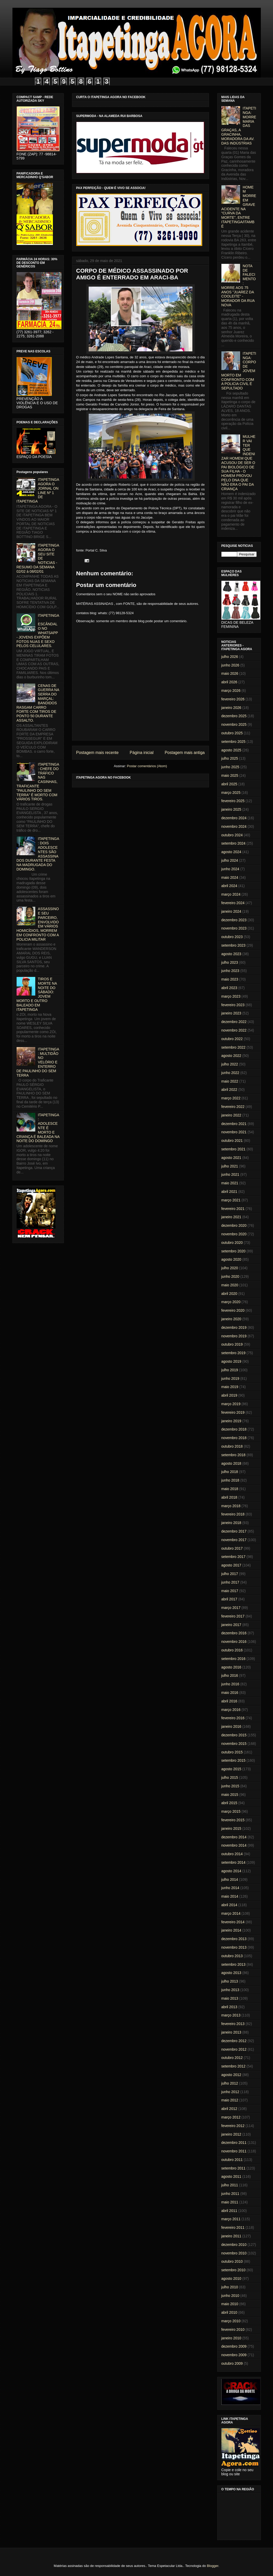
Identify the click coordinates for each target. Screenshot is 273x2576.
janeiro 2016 (231, 1726)
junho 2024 (230, 869)
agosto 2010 (231, 2278)
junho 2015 (230, 1786)
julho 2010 (229, 2287)
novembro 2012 (234, 2049)
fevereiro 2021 (233, 1209)
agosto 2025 (231, 750)
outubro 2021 (232, 1140)
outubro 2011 (232, 2160)
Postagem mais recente (97, 752)
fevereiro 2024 (233, 903)
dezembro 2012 (234, 2041)
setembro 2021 (233, 1149)
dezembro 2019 (234, 1327)
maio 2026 (229, 673)
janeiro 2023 (231, 1013)
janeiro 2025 (231, 809)
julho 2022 (229, 1064)
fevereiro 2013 (233, 2024)
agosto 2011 (231, 2176)
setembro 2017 (233, 1557)
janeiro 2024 (231, 911)
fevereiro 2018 (233, 1514)
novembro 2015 (234, 1743)
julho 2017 (229, 1574)
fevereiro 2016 (233, 1718)
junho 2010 (230, 2296)
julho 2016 (229, 1675)
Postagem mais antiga (185, 752)
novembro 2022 (234, 1030)
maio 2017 (229, 1591)
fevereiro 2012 (233, 2126)
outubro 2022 (232, 1039)
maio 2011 (229, 2202)
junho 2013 (230, 1990)
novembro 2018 (234, 1438)
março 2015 (231, 1811)
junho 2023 (230, 971)
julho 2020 (229, 1268)
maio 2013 (229, 1998)
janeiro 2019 (231, 1421)
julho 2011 (229, 2185)
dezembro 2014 (234, 1837)
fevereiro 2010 (233, 2329)
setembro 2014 (233, 1862)
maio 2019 (229, 1387)
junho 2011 (230, 2194)
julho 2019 (229, 1370)
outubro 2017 (232, 1548)
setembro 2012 (233, 2066)
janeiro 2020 (231, 1319)
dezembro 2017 (234, 1531)
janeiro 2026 (231, 708)
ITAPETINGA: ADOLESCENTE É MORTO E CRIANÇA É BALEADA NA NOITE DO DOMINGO (38, 1128)
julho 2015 (229, 1777)
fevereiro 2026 (233, 699)
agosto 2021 (231, 1158)
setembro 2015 (233, 1760)
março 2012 (231, 2117)
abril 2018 (229, 1497)
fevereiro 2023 (233, 1005)
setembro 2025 (233, 741)
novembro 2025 (234, 724)
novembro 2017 (234, 1540)
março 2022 (231, 1098)
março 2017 (231, 1608)
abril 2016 (229, 1701)
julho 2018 (229, 1472)
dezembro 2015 (234, 1735)
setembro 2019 (233, 1353)
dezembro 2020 (234, 1225)
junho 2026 (230, 665)
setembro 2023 (233, 945)
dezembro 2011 (234, 2142)
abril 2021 (229, 1191)
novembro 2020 (234, 1234)
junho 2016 (230, 1684)
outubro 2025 (232, 733)
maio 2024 (229, 877)
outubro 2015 (232, 1752)
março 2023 (231, 996)
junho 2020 (230, 1276)
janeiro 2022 (231, 1115)
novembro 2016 (234, 1641)
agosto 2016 (231, 1667)
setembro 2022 (233, 1047)
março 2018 (231, 1506)
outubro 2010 (232, 2261)
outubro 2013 (232, 1956)
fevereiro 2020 (233, 1310)
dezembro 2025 (234, 716)
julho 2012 (229, 2083)
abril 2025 (229, 784)
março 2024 (231, 894)
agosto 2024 (231, 852)
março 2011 (231, 2219)
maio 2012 (229, 2100)
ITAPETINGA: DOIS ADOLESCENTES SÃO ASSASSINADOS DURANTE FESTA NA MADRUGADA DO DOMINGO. (38, 854)
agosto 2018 (231, 1463)
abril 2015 (229, 1803)
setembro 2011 (233, 2168)
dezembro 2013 (234, 1939)
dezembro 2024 (234, 818)
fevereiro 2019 (233, 1412)
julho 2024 (229, 860)
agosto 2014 (231, 1871)
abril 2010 (229, 2312)
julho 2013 (229, 1981)
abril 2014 (229, 1905)
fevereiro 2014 (233, 1922)
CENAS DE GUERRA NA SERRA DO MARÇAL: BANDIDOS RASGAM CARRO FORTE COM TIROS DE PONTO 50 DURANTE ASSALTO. (38, 703)
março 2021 (231, 1200)
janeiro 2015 (231, 1828)
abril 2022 (229, 1089)
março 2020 (231, 1302)
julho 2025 (229, 758)
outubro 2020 (232, 1242)
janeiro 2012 (231, 2134)
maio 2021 (229, 1183)
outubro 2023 (232, 937)
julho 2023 (229, 962)
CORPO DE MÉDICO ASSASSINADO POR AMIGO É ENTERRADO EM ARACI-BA (132, 274)
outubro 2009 (232, 2363)
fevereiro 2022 (233, 1107)
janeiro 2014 (231, 1930)
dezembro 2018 (234, 1429)
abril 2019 (229, 1395)
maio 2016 (229, 1692)
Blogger (212, 2566)
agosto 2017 (231, 1565)
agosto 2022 (231, 1056)
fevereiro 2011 (233, 2227)
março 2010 (231, 2321)
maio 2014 (229, 1896)
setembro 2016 (233, 1659)
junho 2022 (230, 1073)
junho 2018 (230, 1480)
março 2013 (231, 2015)
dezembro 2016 (234, 1633)
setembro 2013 (233, 1964)
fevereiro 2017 (233, 1616)
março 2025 (231, 792)
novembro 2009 (234, 2355)
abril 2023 (229, 988)
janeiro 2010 (231, 2338)
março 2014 (231, 1913)
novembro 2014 (234, 1845)
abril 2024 (229, 886)
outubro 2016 (232, 1650)
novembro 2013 (234, 1947)
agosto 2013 (231, 1973)
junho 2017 (230, 1582)
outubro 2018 (232, 1446)
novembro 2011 (234, 2151)
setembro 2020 (233, 1251)
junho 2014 (230, 1888)
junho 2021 (230, 1174)
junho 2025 (230, 767)
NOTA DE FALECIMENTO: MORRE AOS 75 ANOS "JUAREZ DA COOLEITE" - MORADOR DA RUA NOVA (238, 285)
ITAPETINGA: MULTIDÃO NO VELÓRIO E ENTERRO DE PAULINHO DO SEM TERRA (38, 1062)
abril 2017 (229, 1599)
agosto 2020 (231, 1259)
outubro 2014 (232, 1854)
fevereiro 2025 (233, 801)
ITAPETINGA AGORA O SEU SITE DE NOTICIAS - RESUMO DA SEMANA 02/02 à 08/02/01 (38, 558)
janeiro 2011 (231, 2236)
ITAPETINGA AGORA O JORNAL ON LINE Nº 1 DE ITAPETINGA (38, 490)
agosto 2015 (231, 1769)
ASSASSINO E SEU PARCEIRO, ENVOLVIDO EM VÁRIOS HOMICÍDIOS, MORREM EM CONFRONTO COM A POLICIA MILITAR (38, 924)
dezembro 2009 (234, 2346)
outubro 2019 (232, 1344)
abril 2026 (229, 682)
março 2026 (231, 690)
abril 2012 (229, 2109)
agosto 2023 (231, 954)
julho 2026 (229, 657)
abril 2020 (229, 1293)
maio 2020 (229, 1285)
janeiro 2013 (231, 2032)
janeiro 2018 (231, 1523)
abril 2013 (229, 2007)
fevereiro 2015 (233, 1820)
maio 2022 (229, 1081)
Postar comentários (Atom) (147, 766)
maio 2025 (229, 775)
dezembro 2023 (234, 920)
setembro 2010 (233, 2270)
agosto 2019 (231, 1361)
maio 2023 (229, 979)
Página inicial (141, 752)
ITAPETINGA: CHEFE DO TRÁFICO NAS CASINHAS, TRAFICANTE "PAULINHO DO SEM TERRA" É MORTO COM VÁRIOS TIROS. (38, 781)
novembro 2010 (234, 2253)
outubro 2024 (232, 835)
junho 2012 (230, 2092)
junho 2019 (230, 1378)
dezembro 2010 (234, 2245)
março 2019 (231, 1404)
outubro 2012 (232, 2058)
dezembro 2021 (234, 1124)
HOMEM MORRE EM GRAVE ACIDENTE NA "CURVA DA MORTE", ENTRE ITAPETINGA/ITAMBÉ (238, 206)
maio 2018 (229, 1489)
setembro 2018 (233, 1455)
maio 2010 (229, 2304)
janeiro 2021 (231, 1217)
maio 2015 (229, 1795)
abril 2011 (229, 2211)
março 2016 (231, 1710)
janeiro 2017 (231, 1625)
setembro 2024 (233, 843)
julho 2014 (229, 1879)
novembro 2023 (234, 928)
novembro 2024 (234, 826)
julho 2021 (229, 1166)
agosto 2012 (231, 2075)
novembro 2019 (234, 1336)
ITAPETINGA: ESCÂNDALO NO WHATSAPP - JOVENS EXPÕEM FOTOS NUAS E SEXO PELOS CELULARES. (38, 630)
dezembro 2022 (234, 1022)
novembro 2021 (234, 1132)
